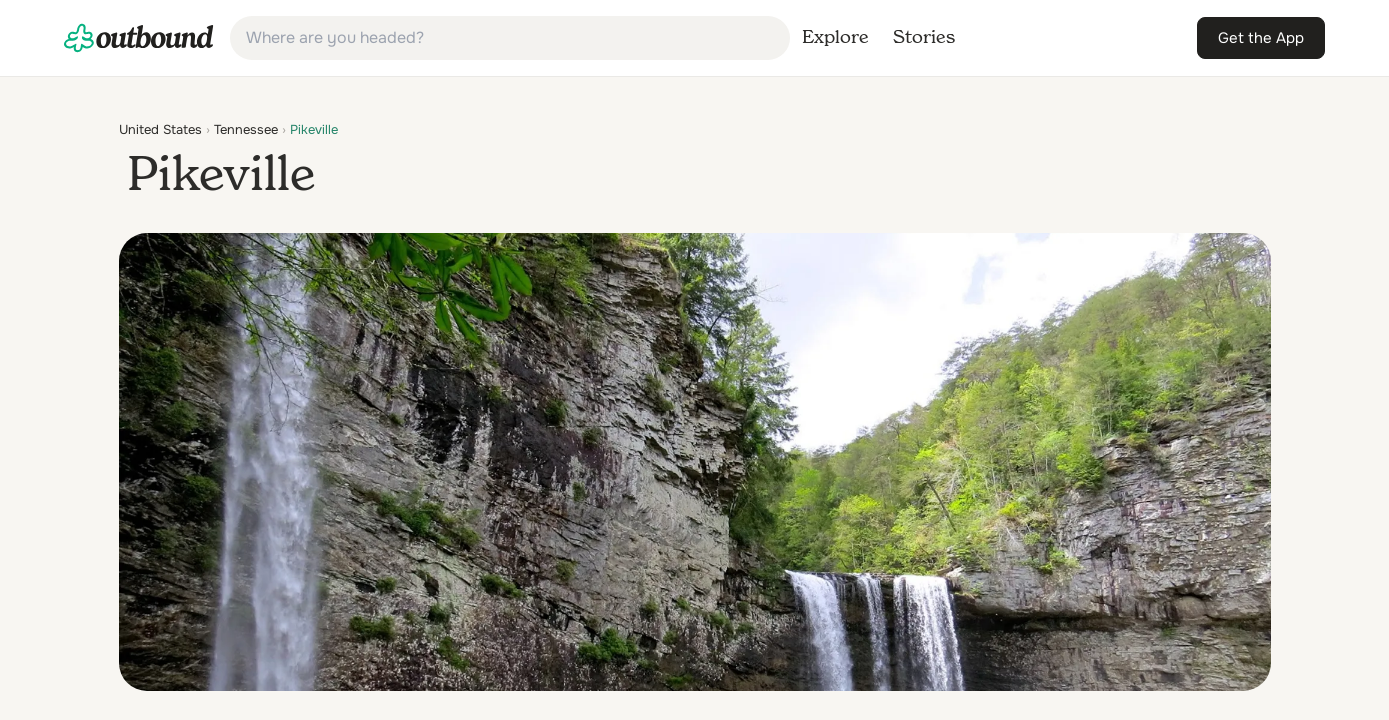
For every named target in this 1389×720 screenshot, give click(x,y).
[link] (139, 38)
